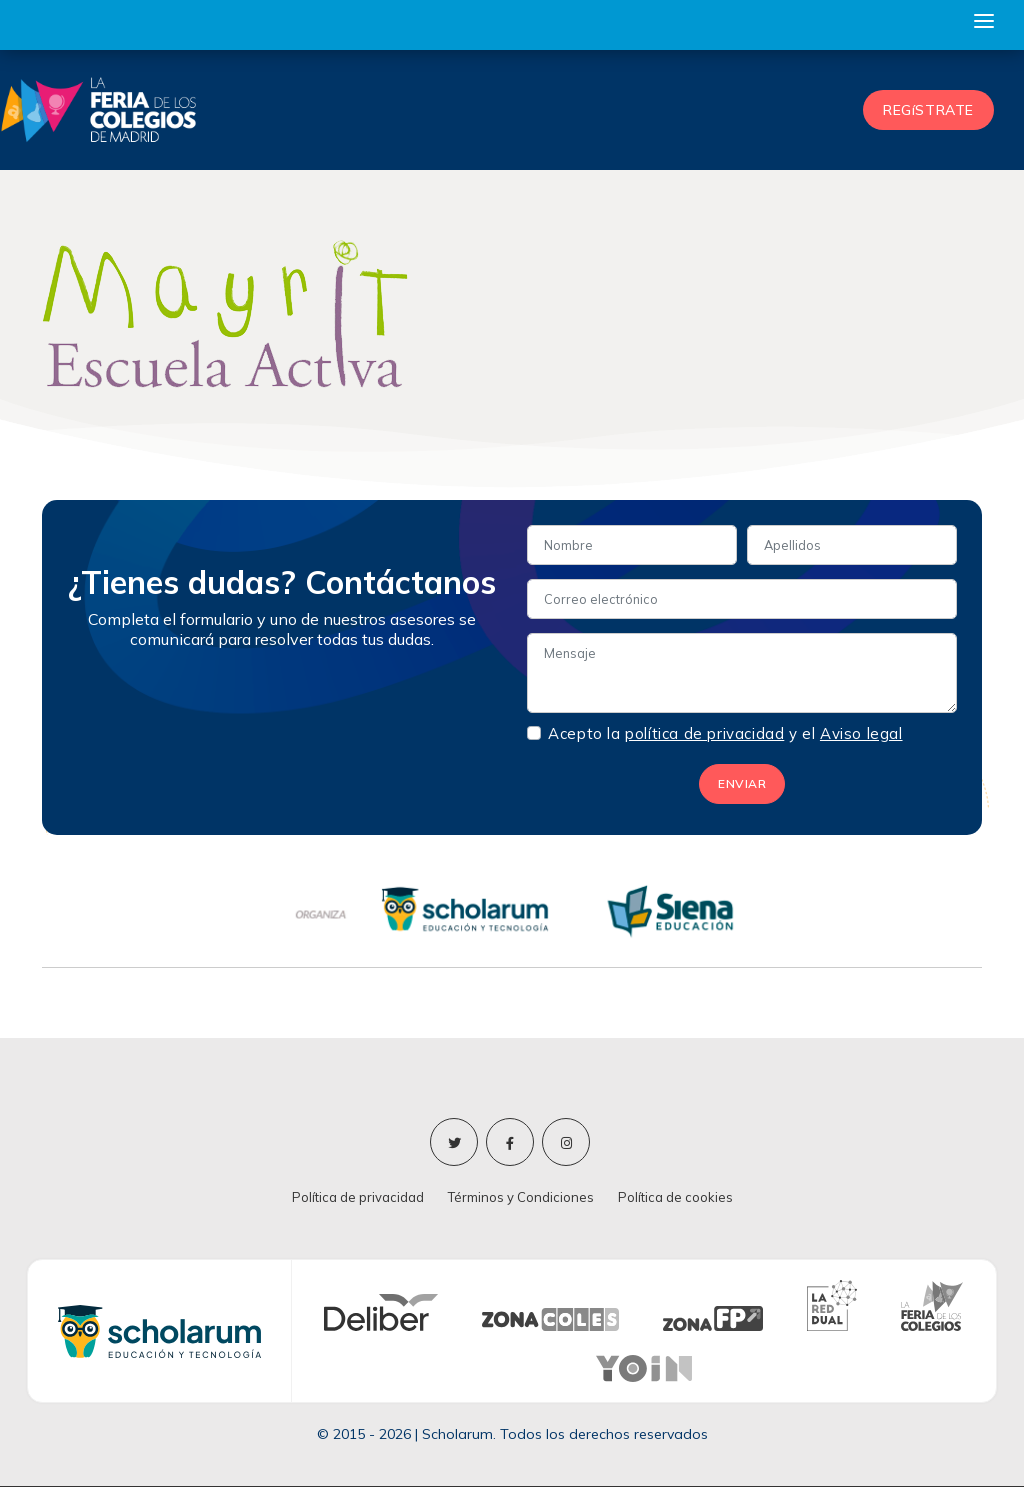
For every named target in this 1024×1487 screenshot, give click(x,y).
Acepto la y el (725, 733)
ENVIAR (742, 783)
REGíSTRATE (928, 110)
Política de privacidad (358, 1197)
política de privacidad (704, 734)
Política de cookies (675, 1197)
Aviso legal (861, 734)
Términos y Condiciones (521, 1197)
